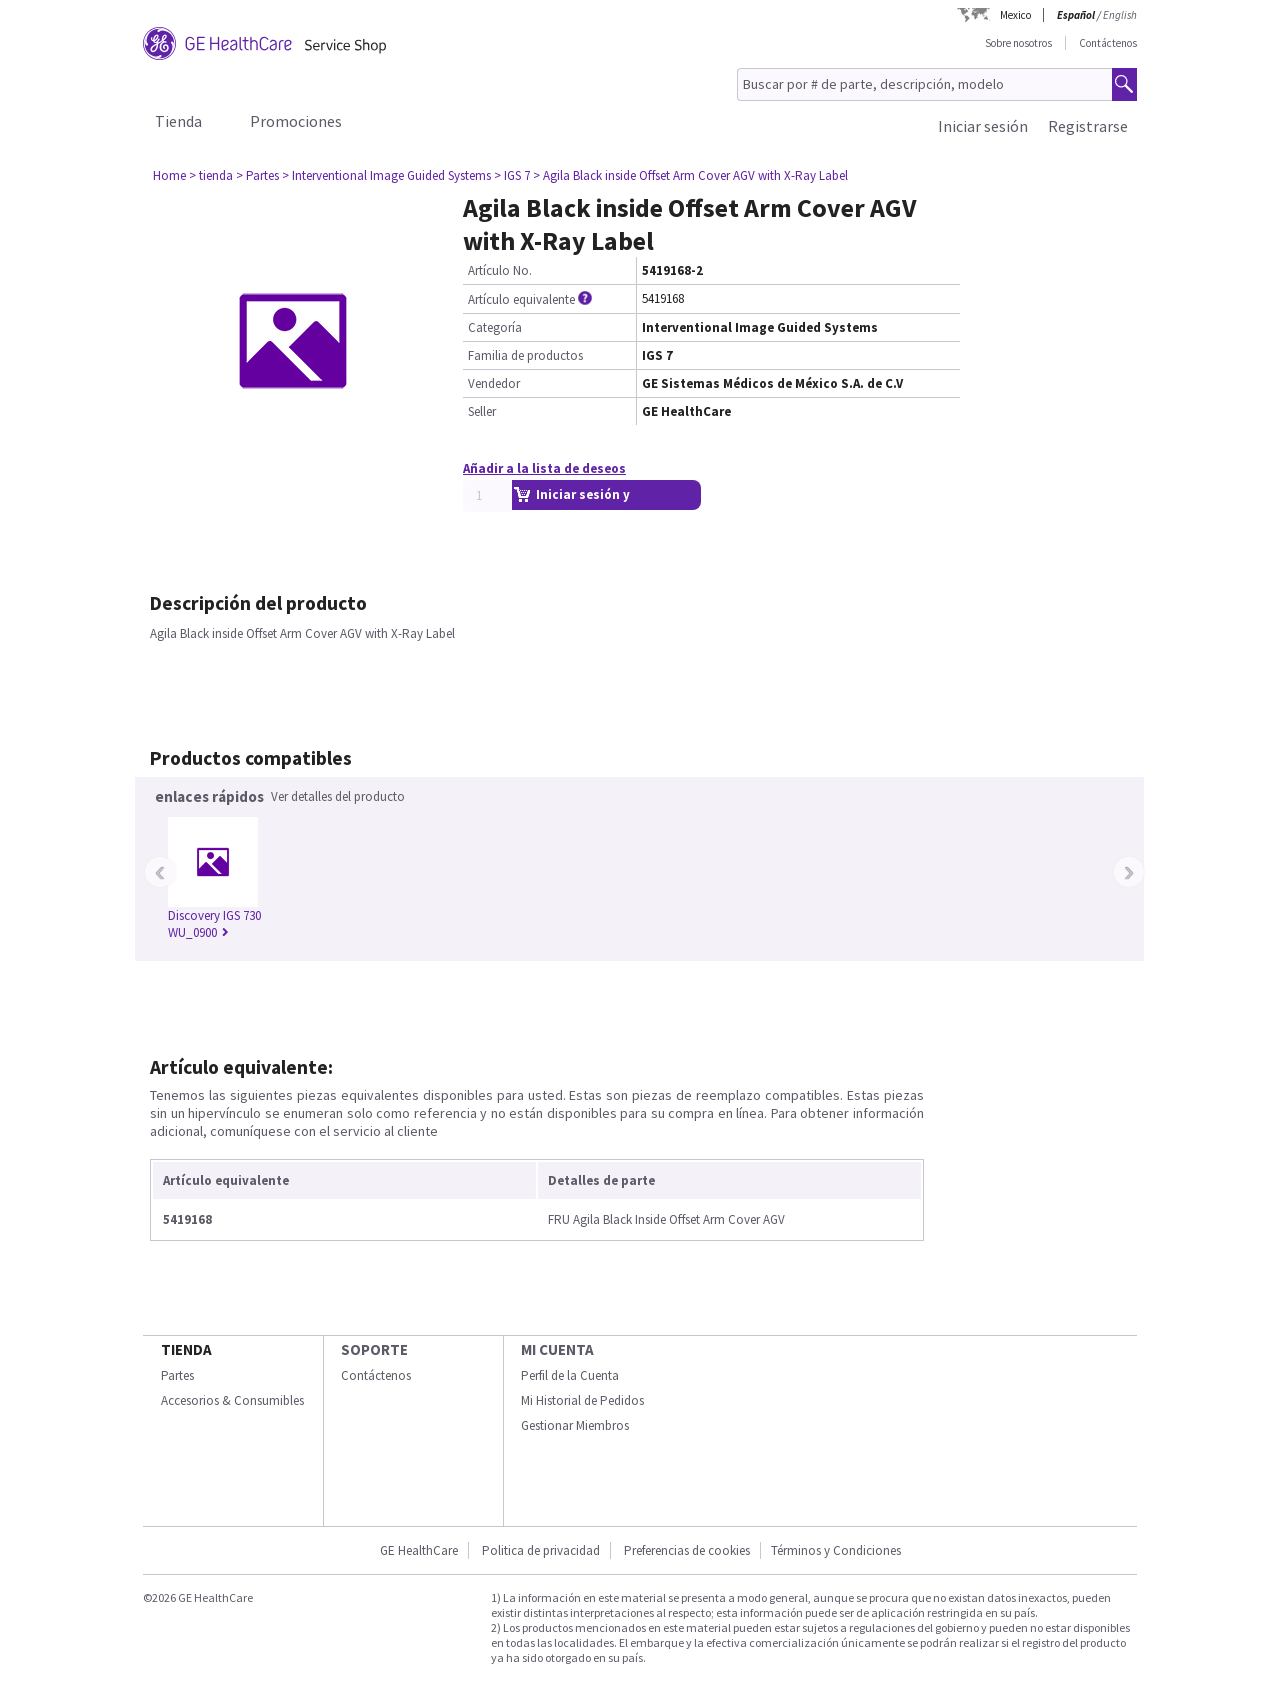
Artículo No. (500, 270)
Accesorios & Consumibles (232, 1400)
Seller (482, 411)
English (1120, 15)
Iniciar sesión (983, 126)
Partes (177, 1375)
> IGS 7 (512, 175)
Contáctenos (1108, 43)
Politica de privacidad (541, 1550)
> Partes (257, 175)
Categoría (495, 327)
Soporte (374, 1349)
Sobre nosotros (1018, 43)
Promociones (296, 121)
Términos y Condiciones (836, 1550)
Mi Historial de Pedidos (582, 1400)
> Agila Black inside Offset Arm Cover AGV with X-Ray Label (690, 175)
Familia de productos (525, 355)
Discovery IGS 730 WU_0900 (214, 924)
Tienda (178, 121)
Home (169, 175)
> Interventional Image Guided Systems (386, 175)
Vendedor (494, 383)
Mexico (1015, 15)
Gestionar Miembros (575, 1425)
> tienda (211, 175)
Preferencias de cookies (687, 1550)
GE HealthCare (419, 1550)
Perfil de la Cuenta (570, 1375)
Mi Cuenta (557, 1349)
